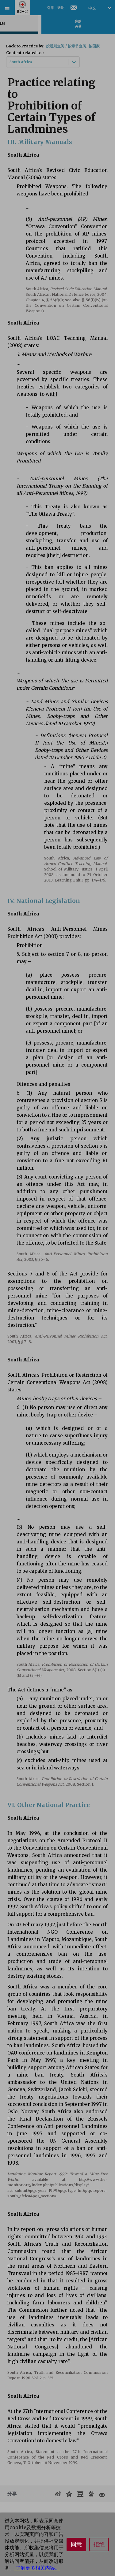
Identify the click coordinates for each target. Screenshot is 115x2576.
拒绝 (99, 2544)
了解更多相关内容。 (37, 2568)
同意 (76, 2544)
